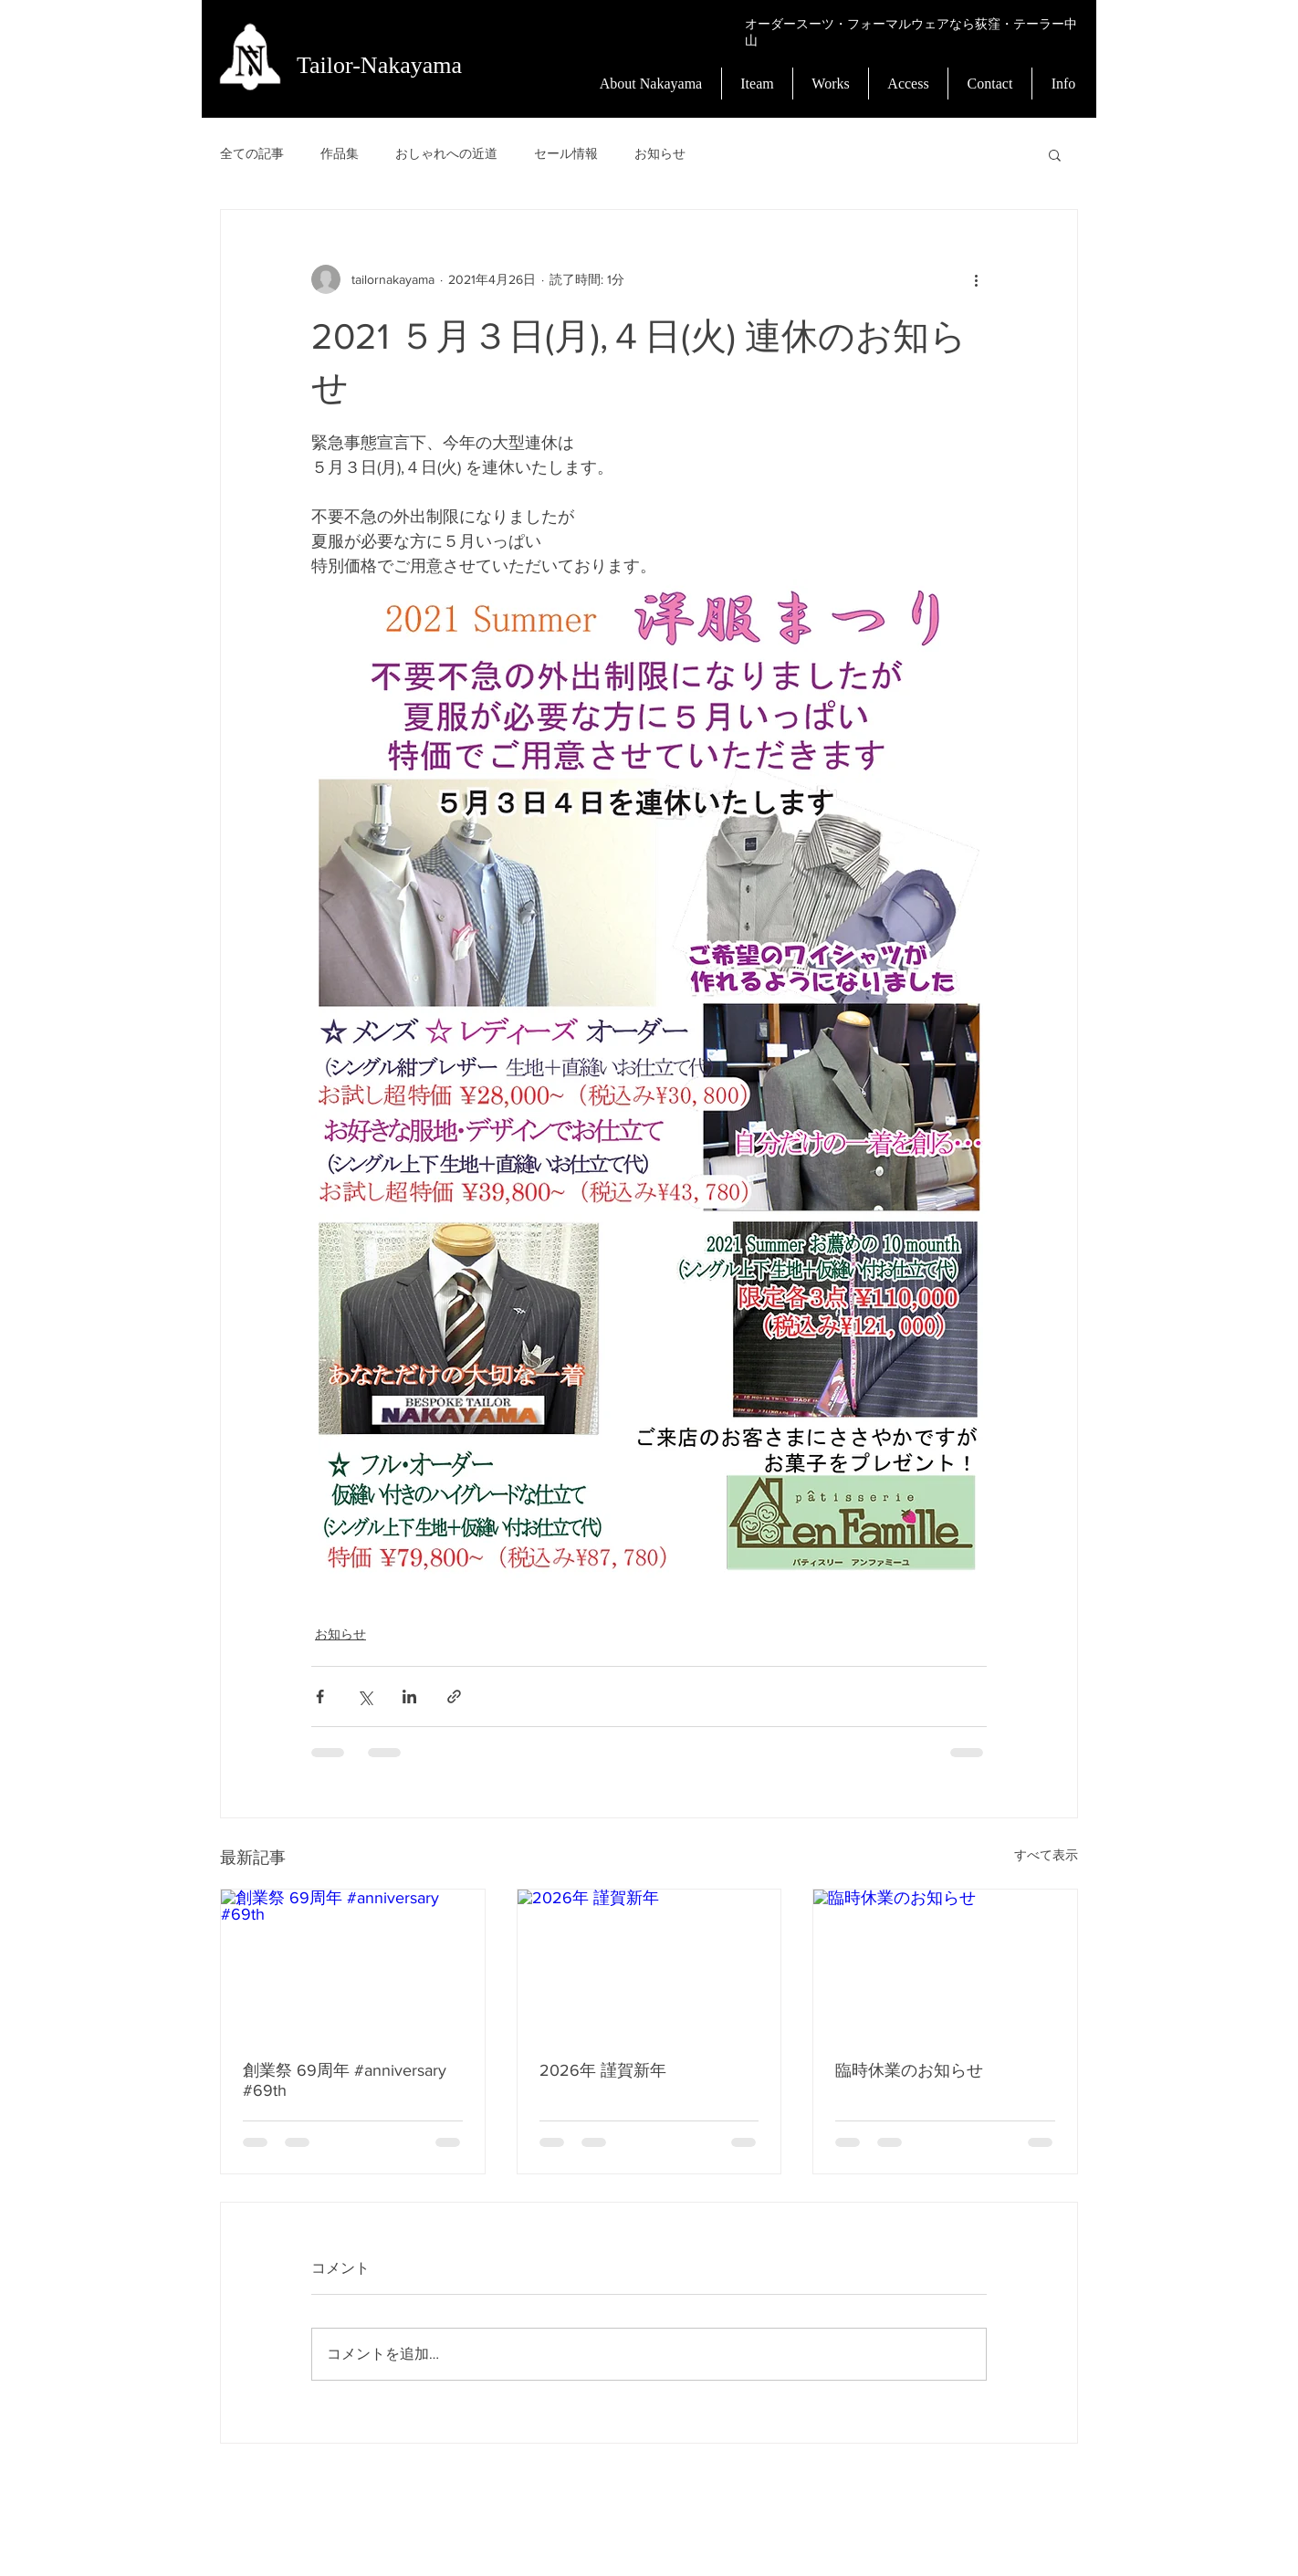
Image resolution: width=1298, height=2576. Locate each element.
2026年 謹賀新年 (602, 2070)
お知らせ (660, 153)
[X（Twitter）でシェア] (364, 1696)
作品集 (339, 153)
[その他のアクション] (976, 279)
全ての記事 (252, 153)
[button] (1054, 154)
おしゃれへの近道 (446, 153)
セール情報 (566, 153)
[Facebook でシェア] (320, 1696)
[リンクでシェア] (454, 1696)
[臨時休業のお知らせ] (945, 1963)
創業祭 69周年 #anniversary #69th (344, 2080)
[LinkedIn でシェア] (409, 1696)
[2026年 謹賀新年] (649, 1963)
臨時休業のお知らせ (909, 2070)
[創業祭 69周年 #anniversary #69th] (353, 1963)
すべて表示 (1046, 1855)
